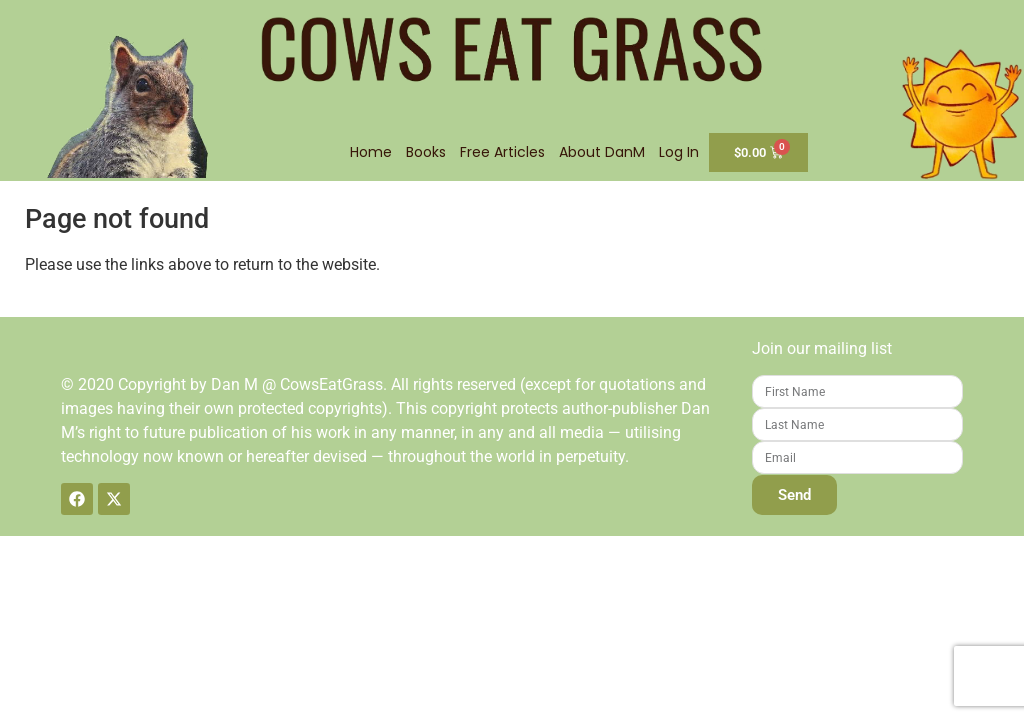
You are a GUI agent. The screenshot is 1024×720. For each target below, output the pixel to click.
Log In (679, 152)
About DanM (602, 152)
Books (426, 152)
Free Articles (502, 152)
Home (371, 152)
